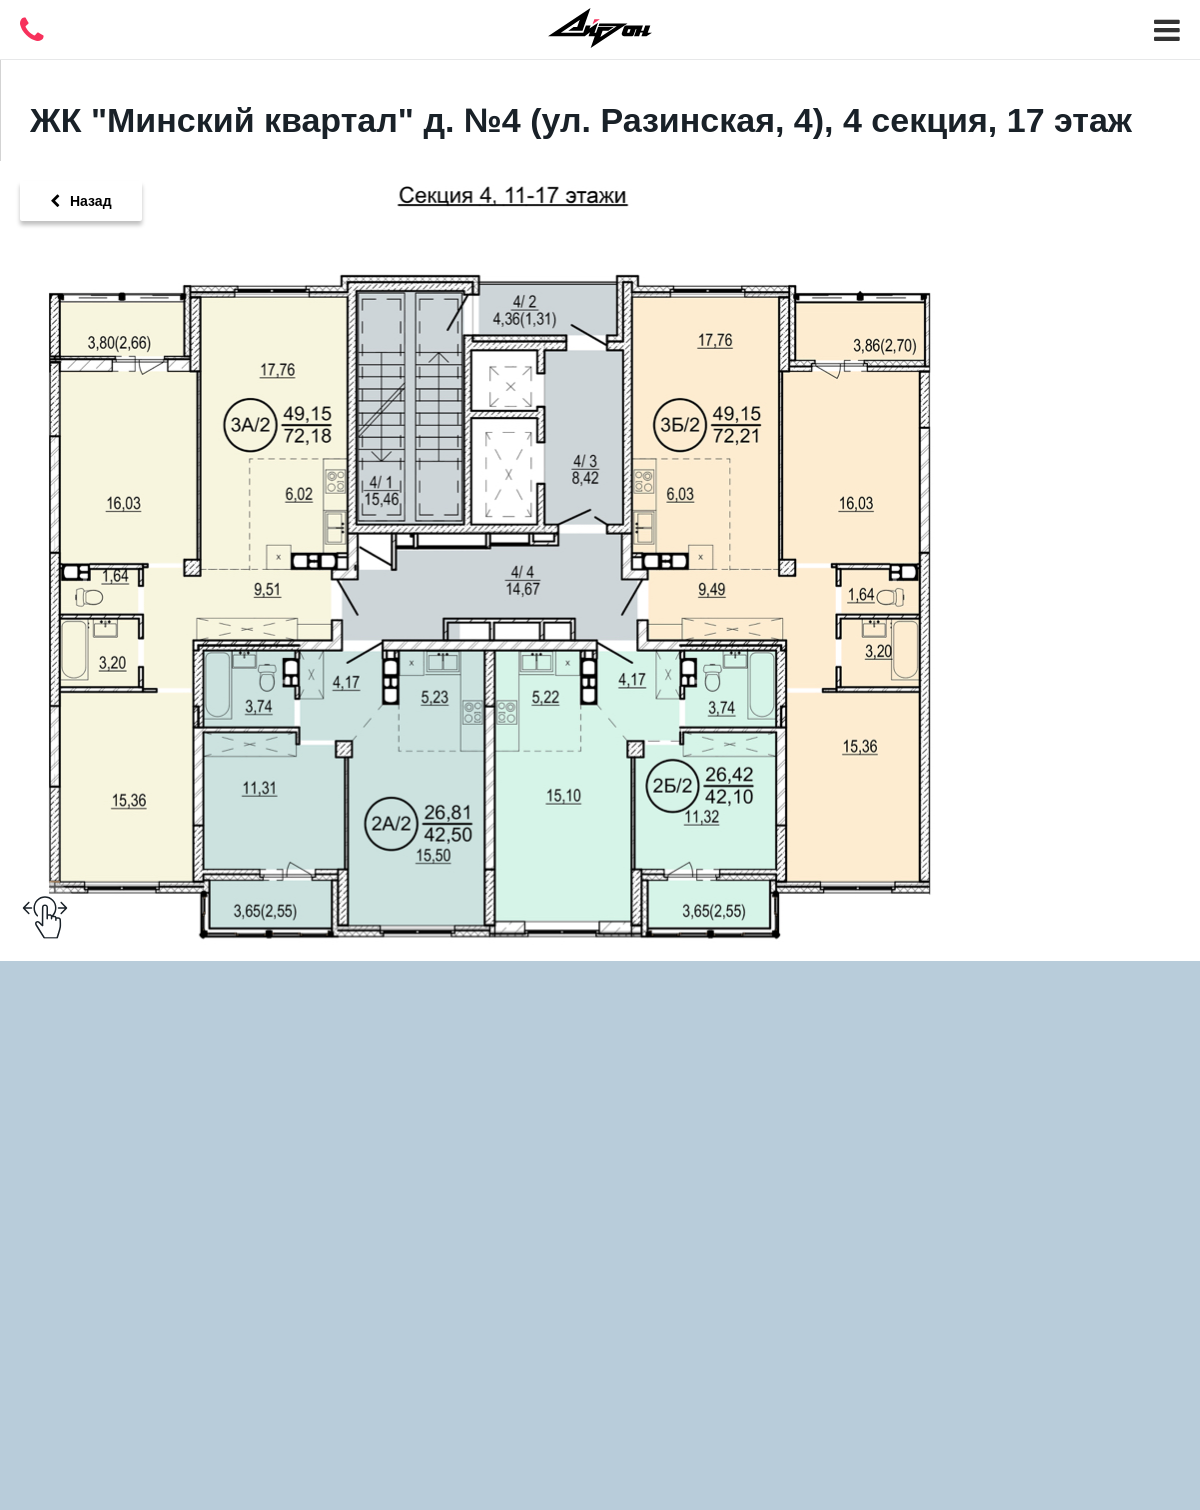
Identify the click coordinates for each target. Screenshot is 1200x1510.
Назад (81, 201)
